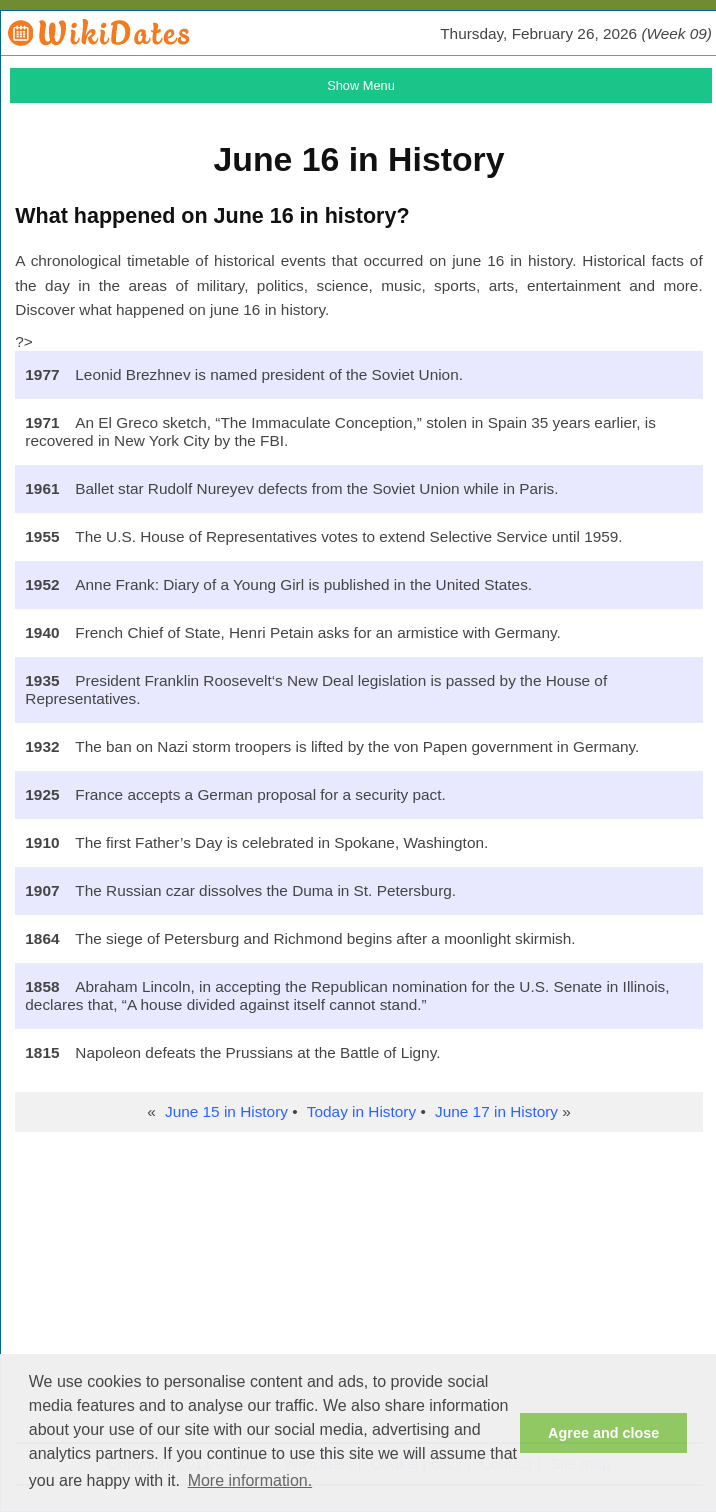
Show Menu (361, 85)
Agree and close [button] (603, 1433)
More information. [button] (250, 1480)
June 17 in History (496, 1111)
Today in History (361, 1111)
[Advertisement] (358, 1292)
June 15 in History (226, 1111)
